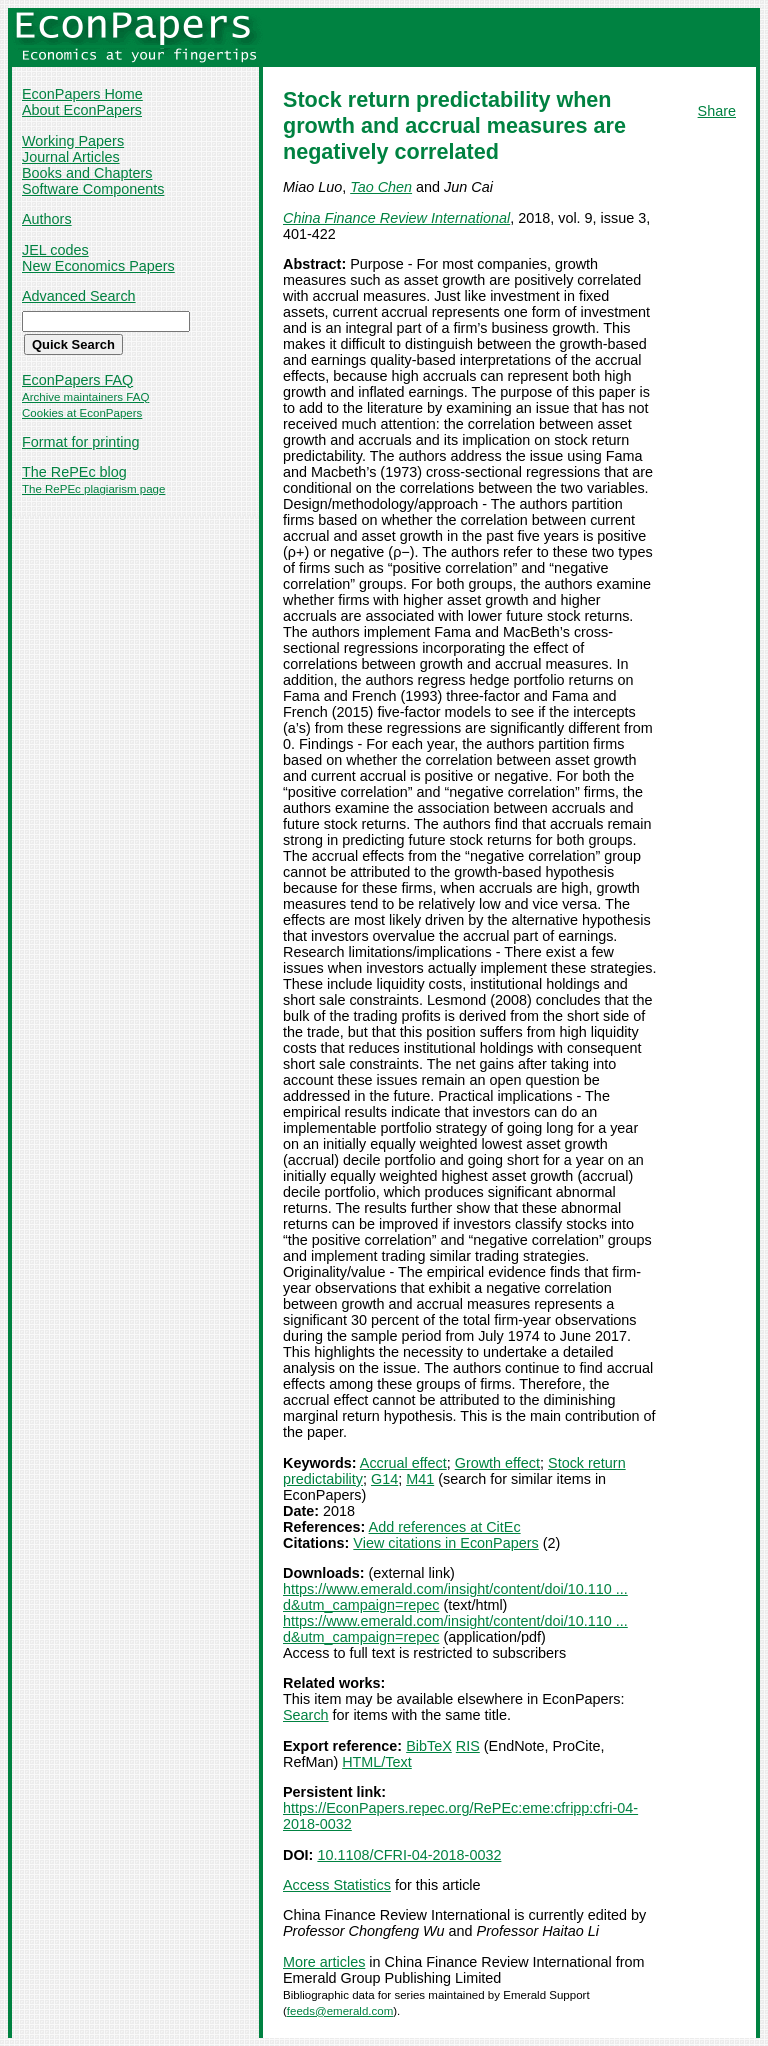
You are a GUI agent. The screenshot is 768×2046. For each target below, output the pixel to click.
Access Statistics (337, 1885)
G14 (384, 1479)
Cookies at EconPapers (82, 413)
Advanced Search (79, 296)
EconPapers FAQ (77, 380)
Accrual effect (403, 1463)
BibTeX (429, 1746)
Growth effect (497, 1463)
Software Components (93, 189)
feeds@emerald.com (340, 2011)
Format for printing (81, 442)
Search (306, 1715)
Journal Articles (71, 157)
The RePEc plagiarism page (93, 489)
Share (717, 111)
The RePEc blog (74, 472)
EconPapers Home (82, 94)
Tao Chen (381, 187)
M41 (420, 1479)
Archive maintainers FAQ (85, 397)
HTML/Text (377, 1762)
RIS (468, 1746)
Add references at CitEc (445, 1527)
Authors (47, 219)
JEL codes (55, 250)
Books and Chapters (87, 173)
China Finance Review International (396, 218)
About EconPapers (82, 110)
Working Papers (73, 141)
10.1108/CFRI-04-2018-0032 (409, 1855)
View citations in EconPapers (445, 1543)
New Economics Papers (98, 266)
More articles (324, 1962)
